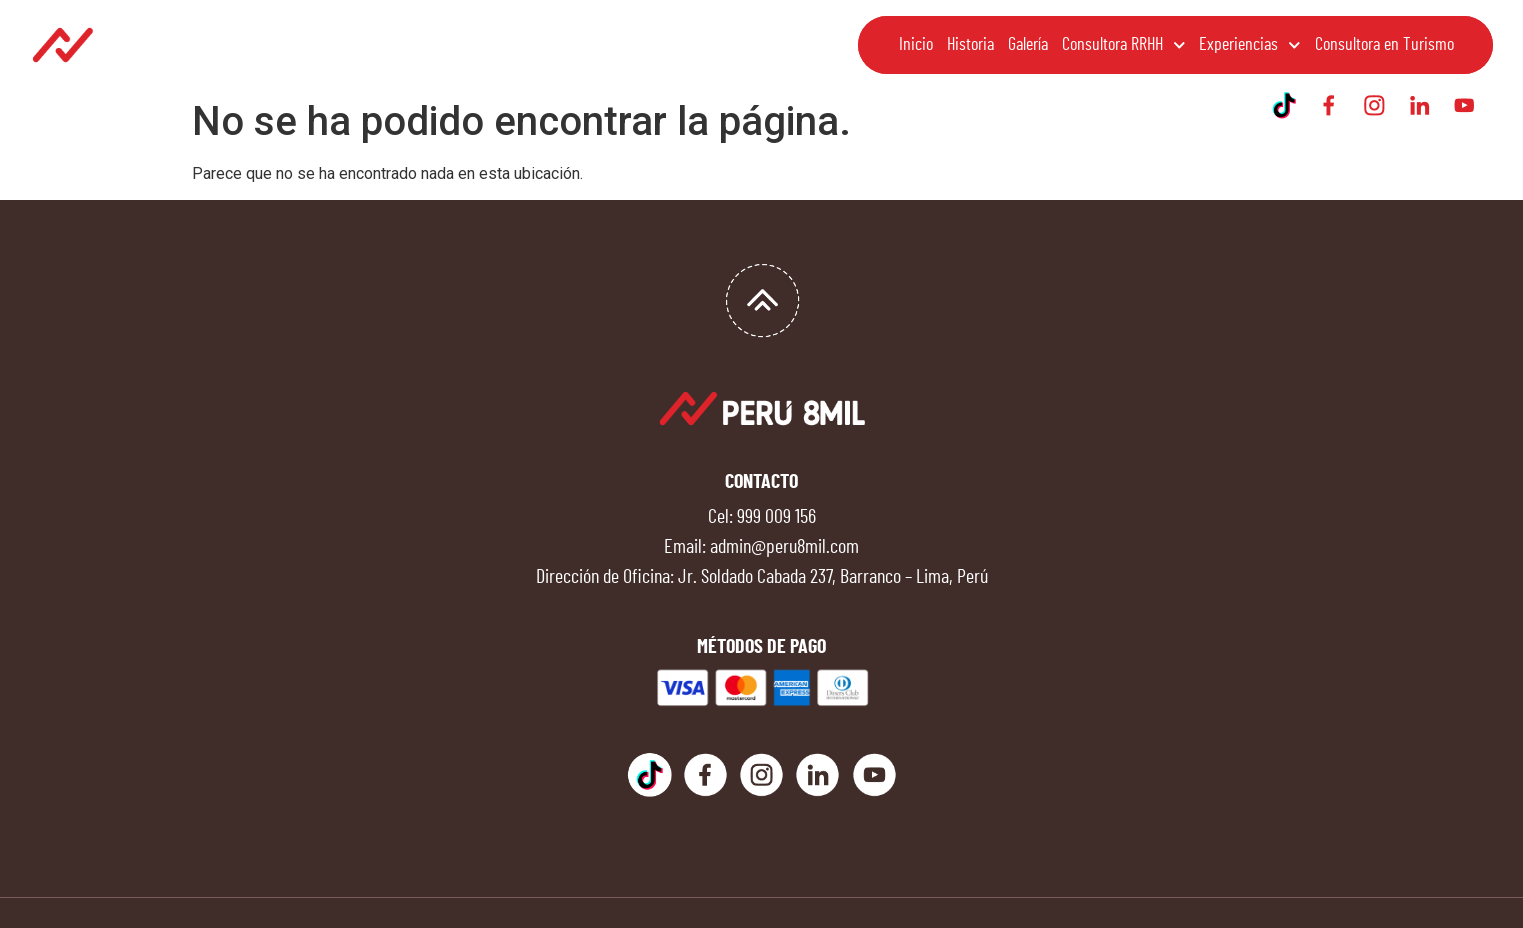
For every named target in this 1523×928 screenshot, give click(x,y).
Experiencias (1250, 45)
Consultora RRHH (1124, 45)
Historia (970, 45)
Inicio (916, 45)
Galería (1028, 45)
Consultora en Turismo (1384, 45)
